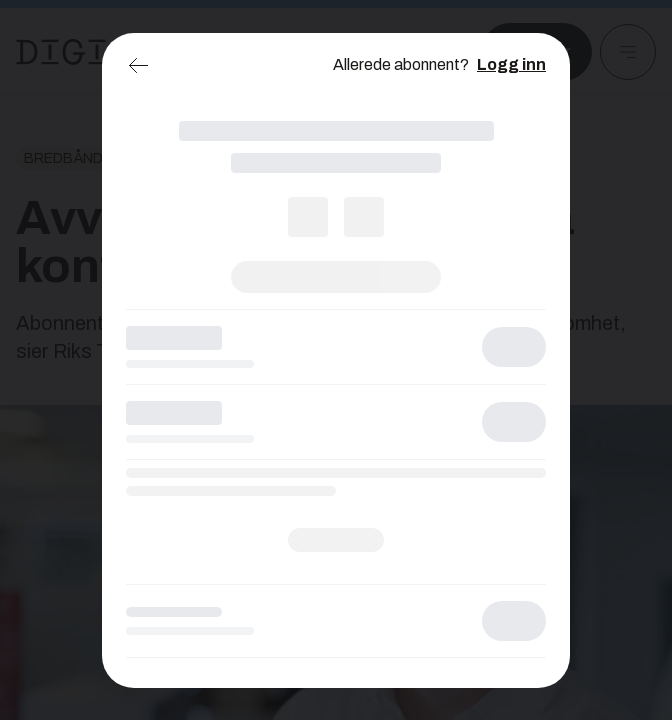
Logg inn (511, 64)
